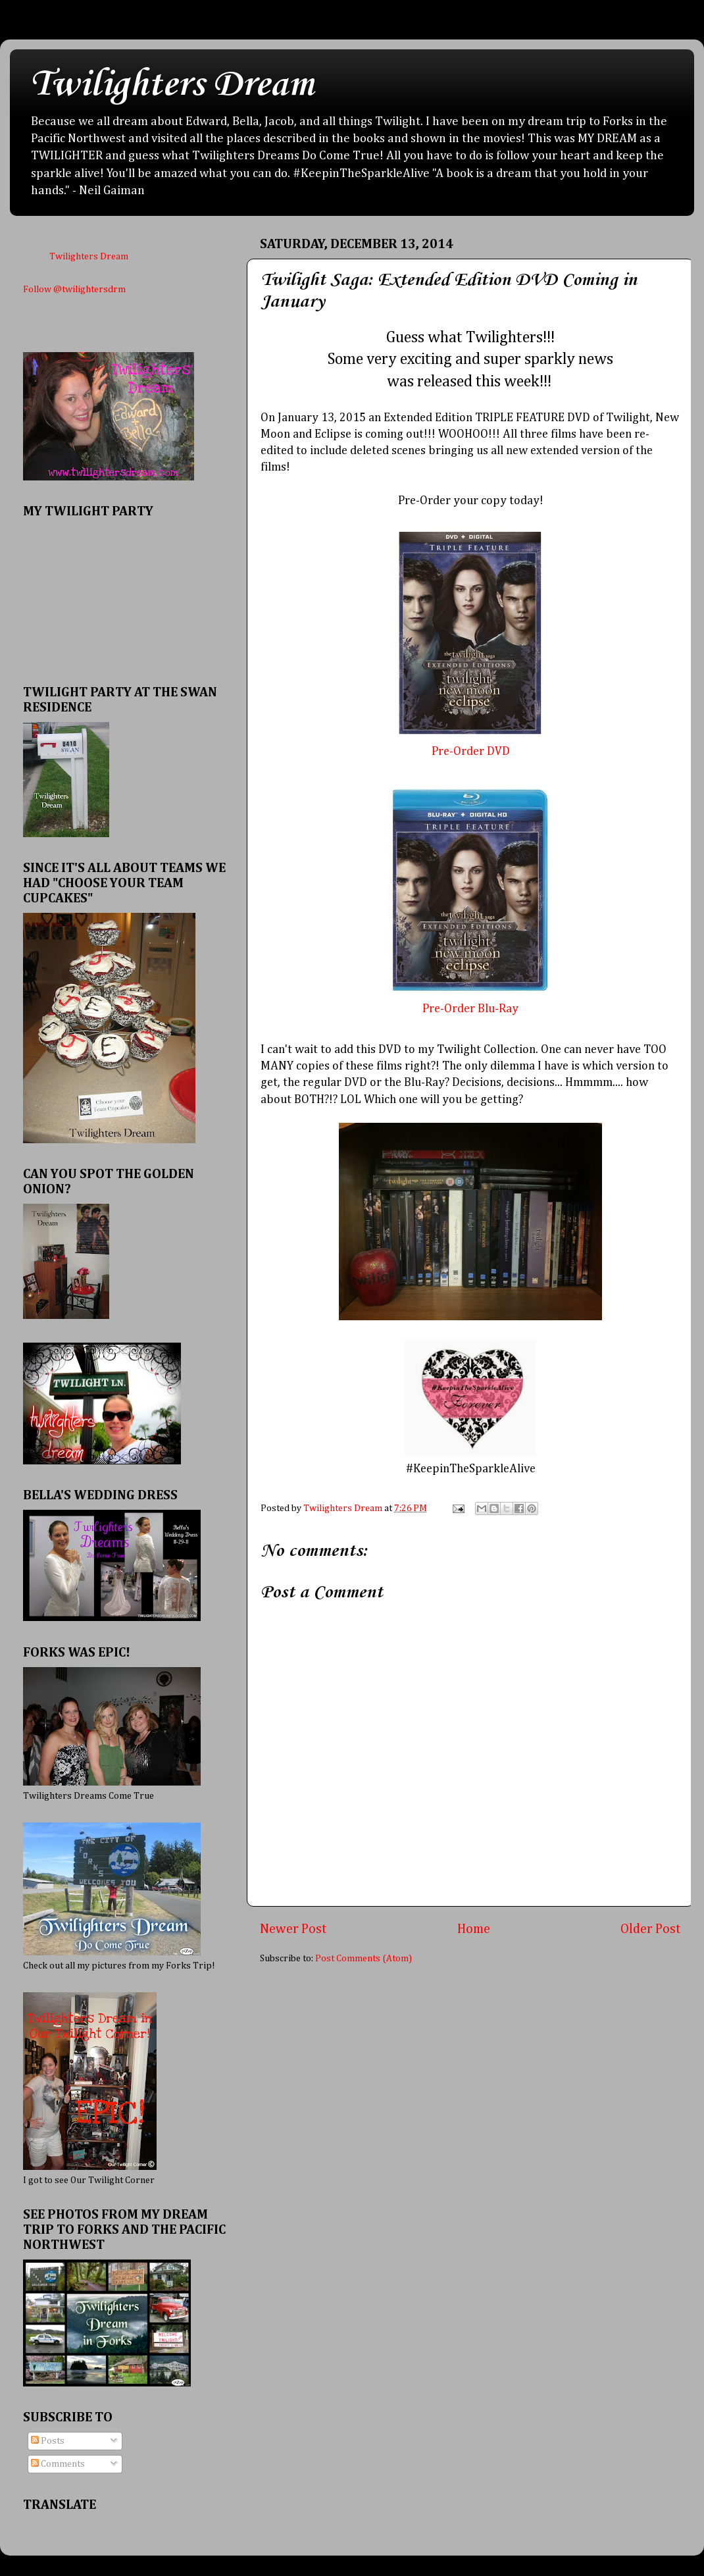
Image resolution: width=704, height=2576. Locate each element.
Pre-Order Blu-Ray (470, 1009)
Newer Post (293, 1929)
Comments (58, 2464)
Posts (47, 2441)
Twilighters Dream (172, 85)
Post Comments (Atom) (363, 1958)
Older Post (650, 1929)
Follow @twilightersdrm (74, 289)
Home (473, 1929)
